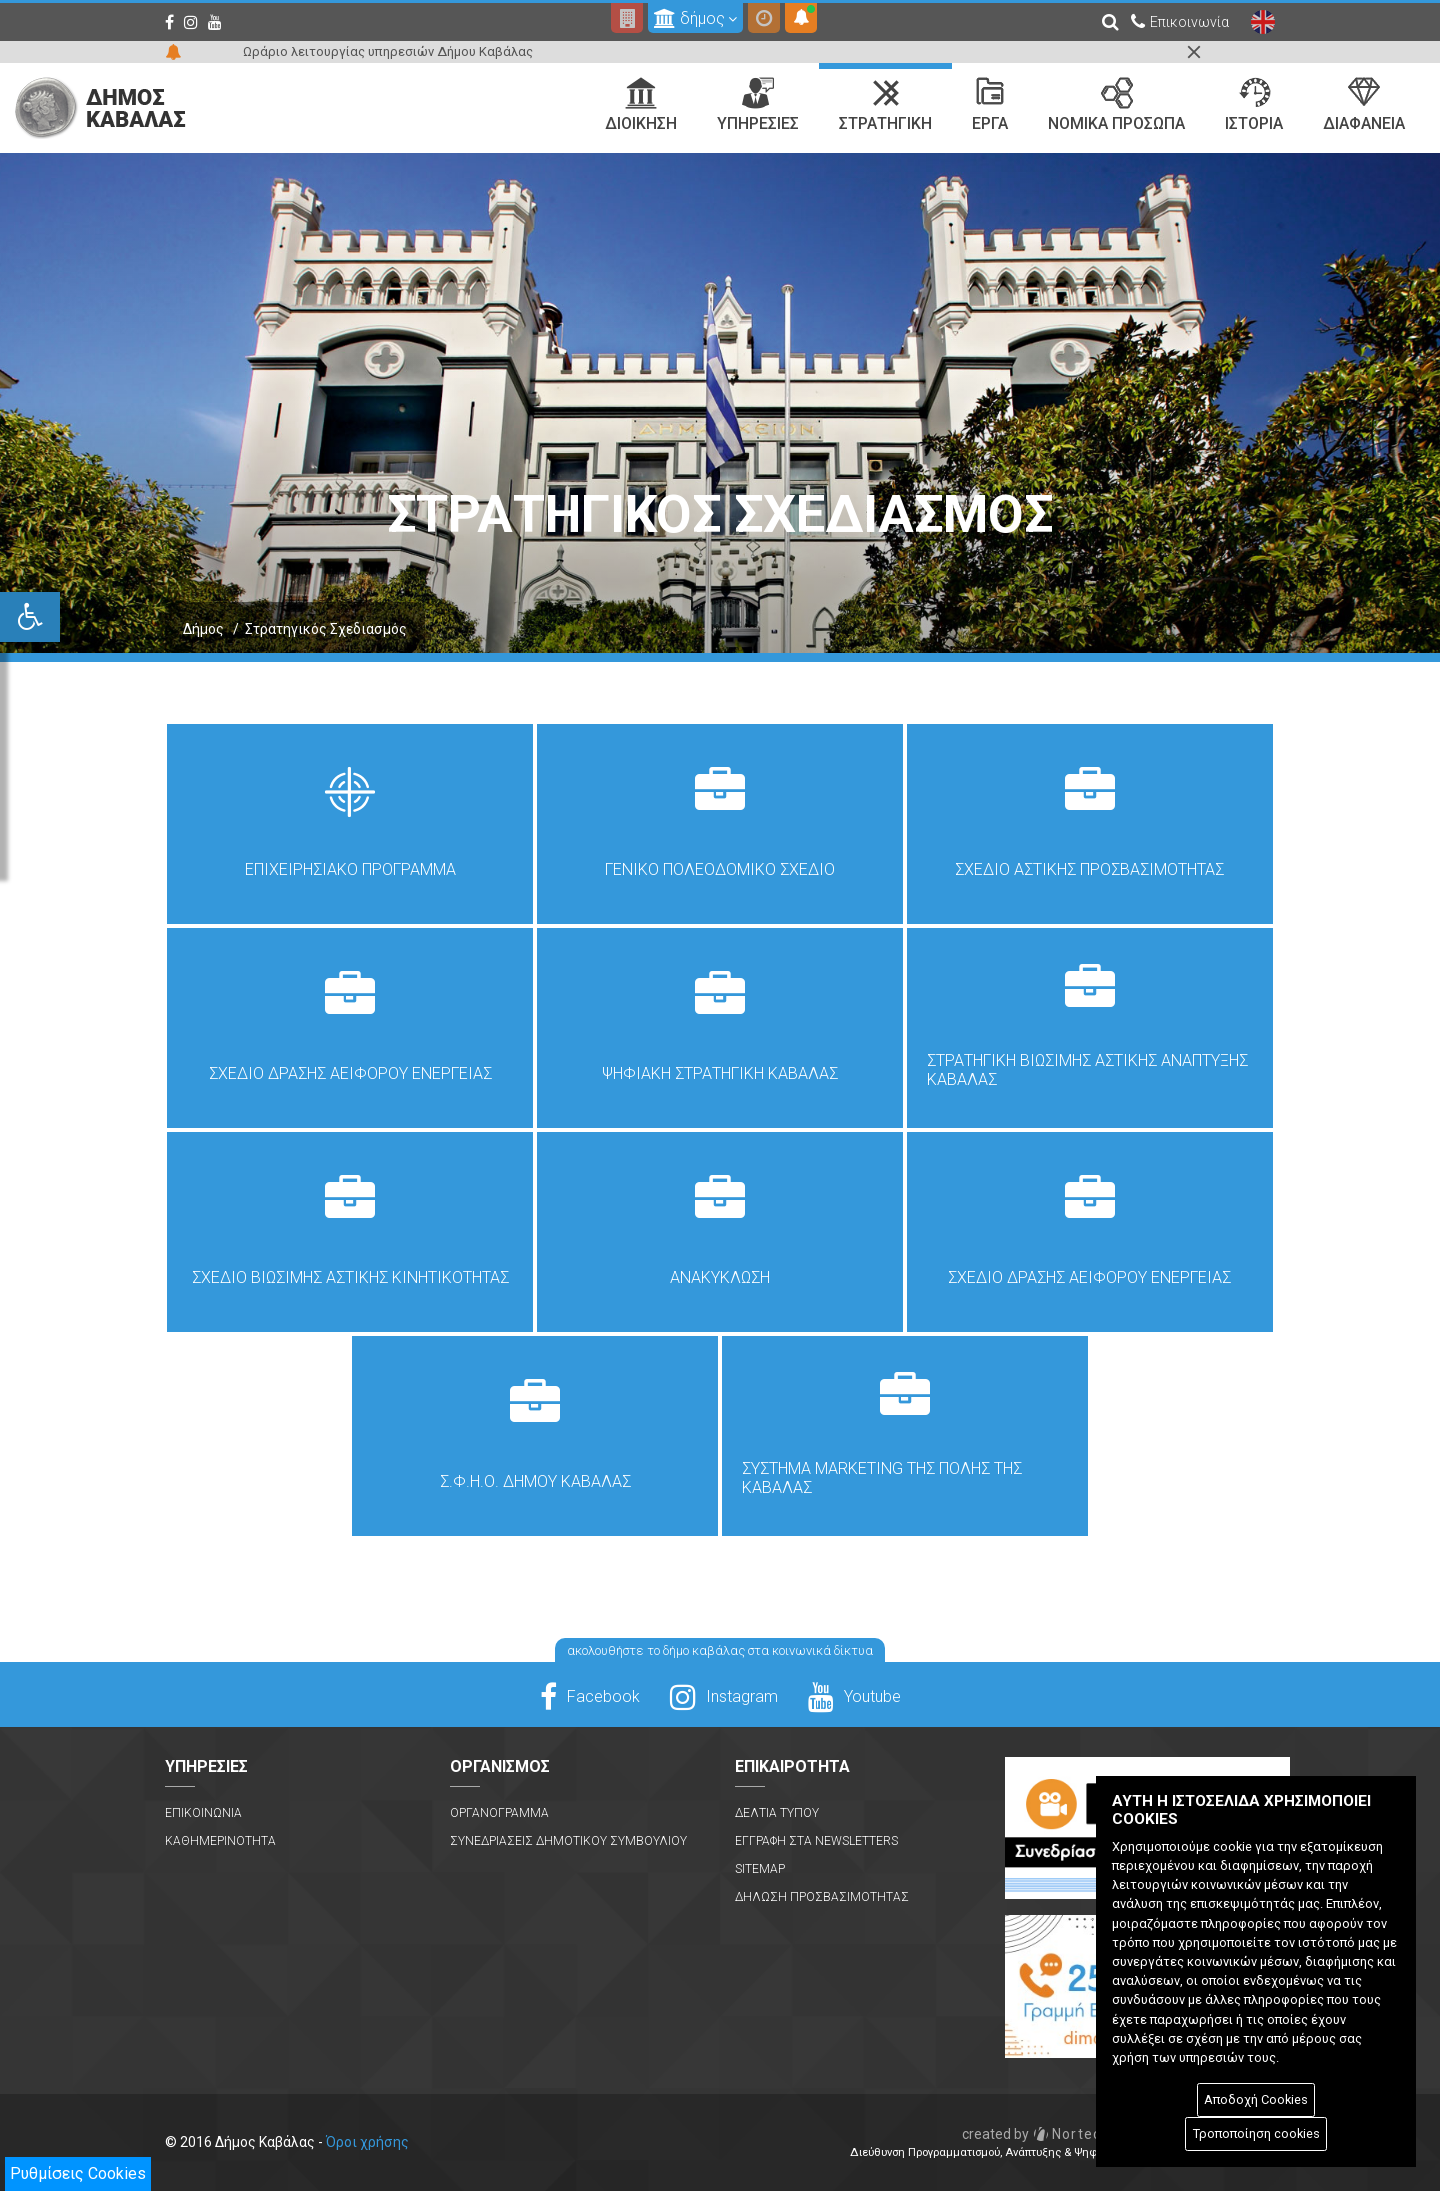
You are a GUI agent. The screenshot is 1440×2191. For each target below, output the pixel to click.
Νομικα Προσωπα (1116, 105)
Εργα (990, 105)
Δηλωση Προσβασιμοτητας (822, 1897)
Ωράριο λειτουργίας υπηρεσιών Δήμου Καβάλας (388, 51)
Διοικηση (641, 105)
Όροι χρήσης (367, 2142)
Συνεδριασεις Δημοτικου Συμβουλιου (568, 1841)
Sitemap (760, 1869)
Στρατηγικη (885, 105)
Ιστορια (1254, 105)
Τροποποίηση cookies (1256, 2133)
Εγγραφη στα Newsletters (816, 1841)
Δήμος (203, 629)
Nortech (1036, 2134)
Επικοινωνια (203, 1813)
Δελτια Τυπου (777, 1813)
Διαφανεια (1364, 105)
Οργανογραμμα (499, 1813)
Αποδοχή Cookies (1256, 2099)
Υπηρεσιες (758, 105)
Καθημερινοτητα (220, 1841)
